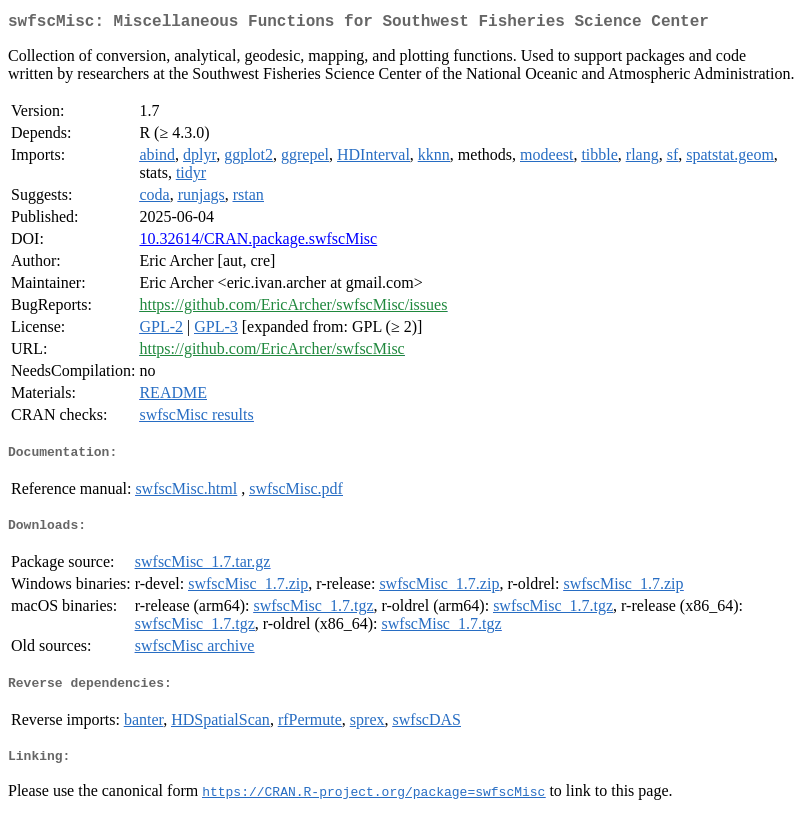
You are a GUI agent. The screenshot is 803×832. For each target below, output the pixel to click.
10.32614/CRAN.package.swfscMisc (258, 242)
